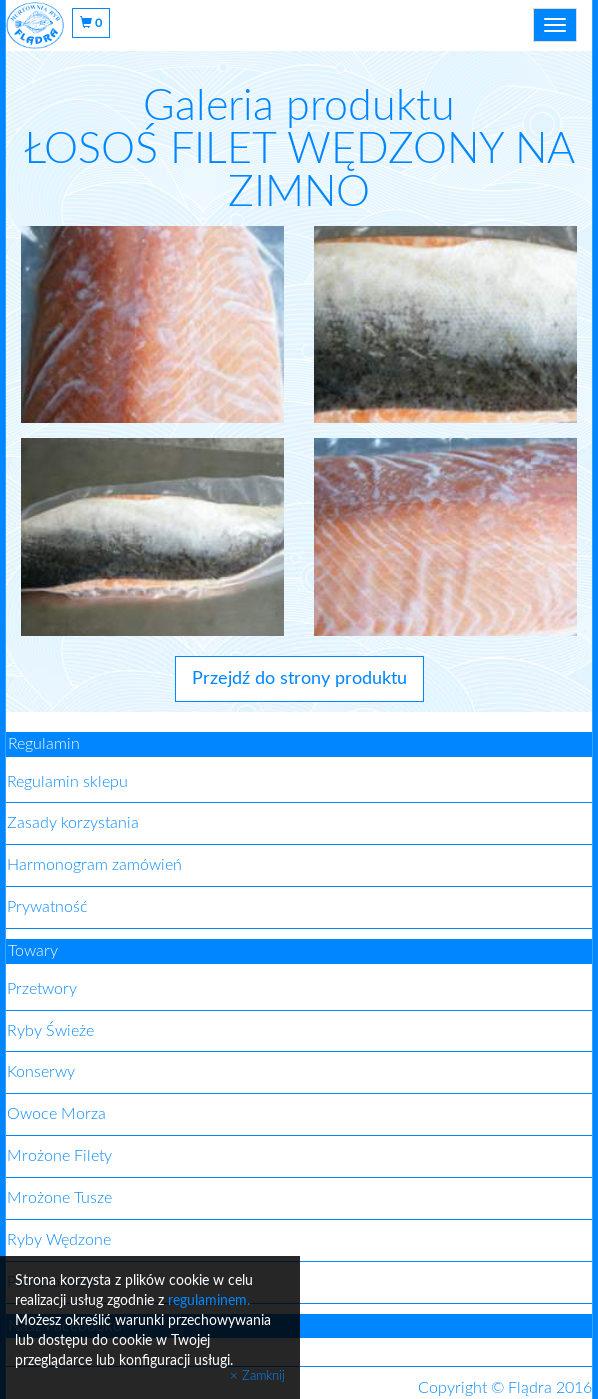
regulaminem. (209, 1301)
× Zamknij (257, 1377)
